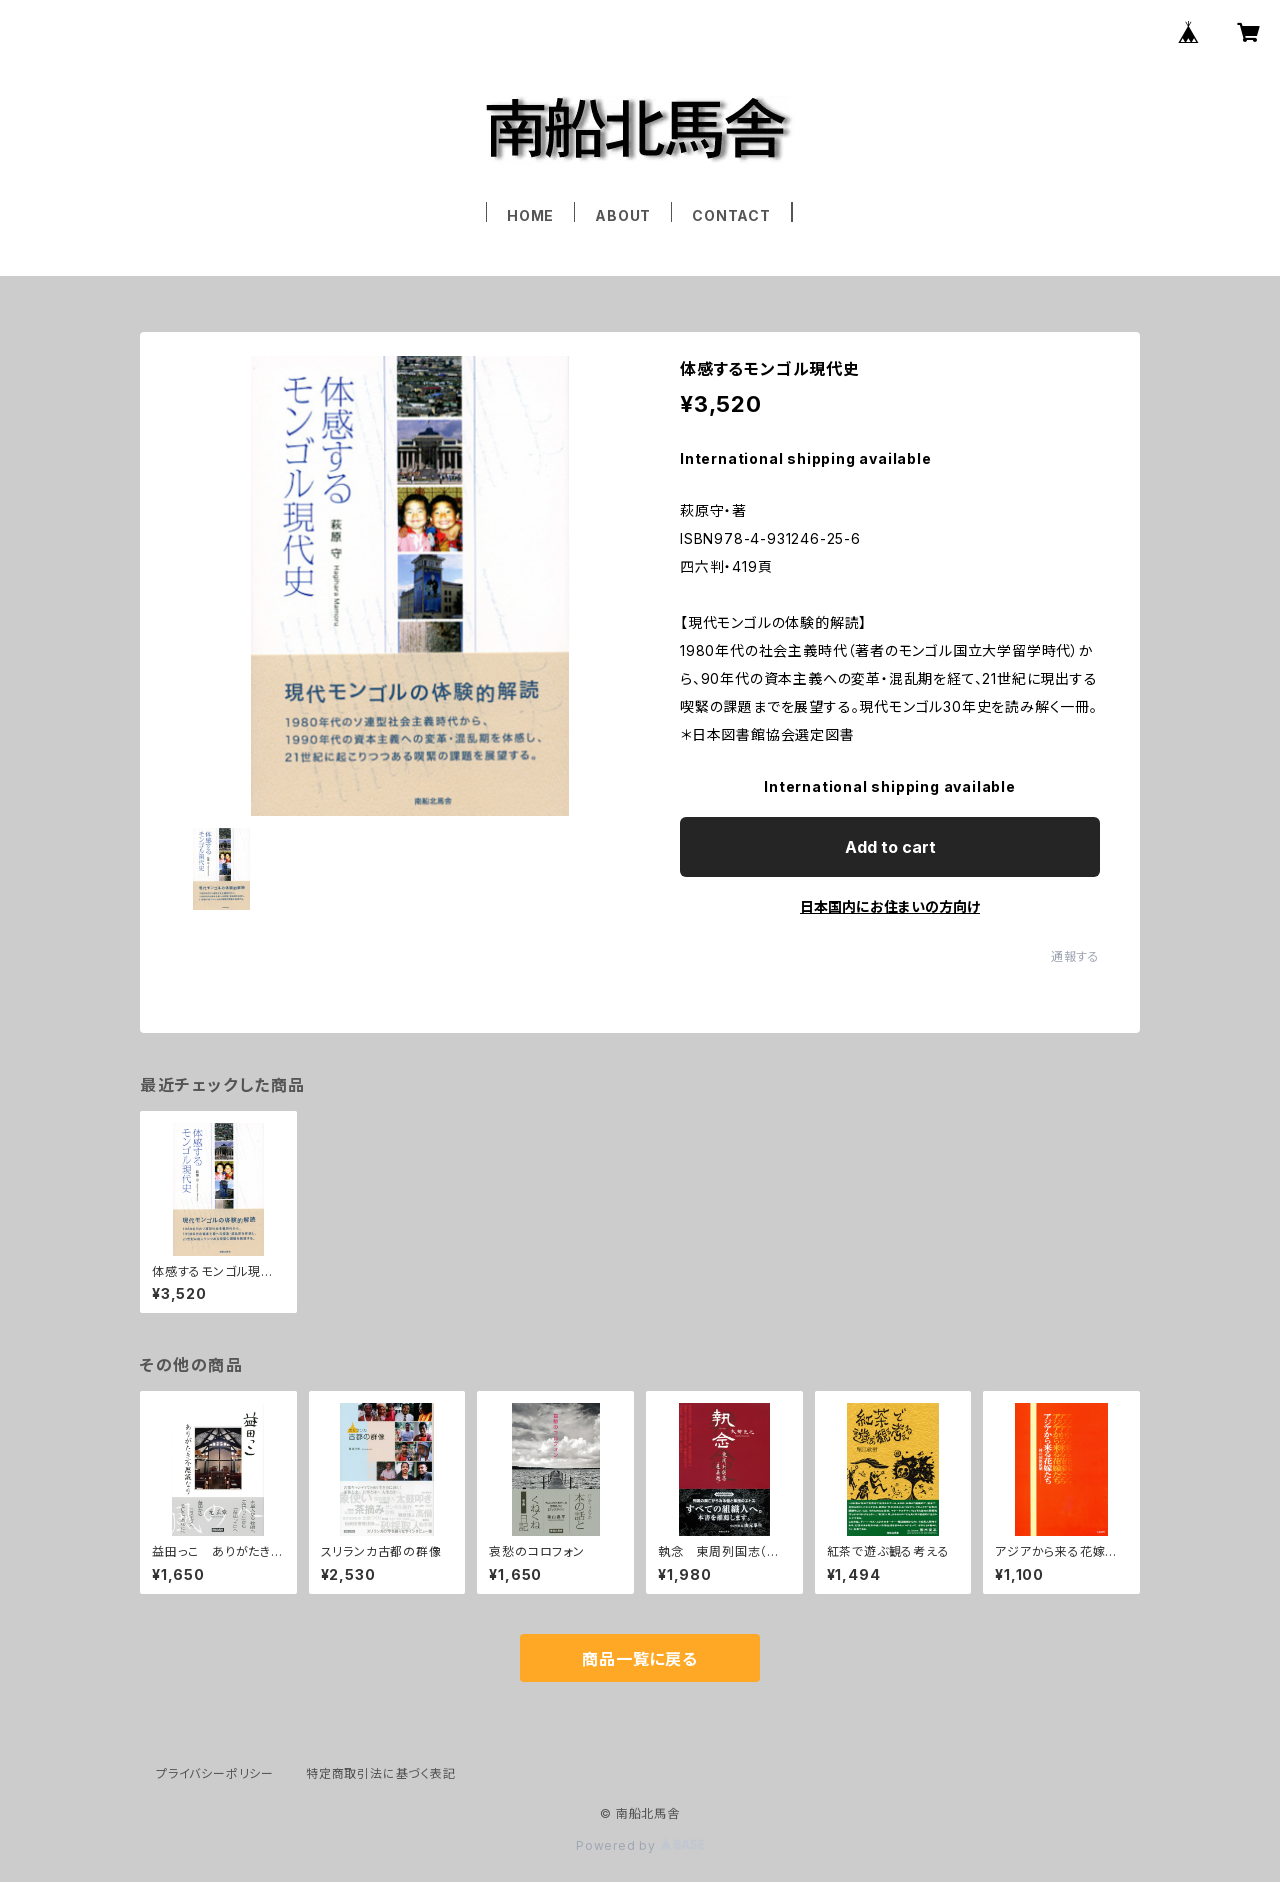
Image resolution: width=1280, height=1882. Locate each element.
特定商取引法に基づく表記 (381, 1773)
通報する (1075, 956)
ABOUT (623, 215)
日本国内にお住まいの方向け (890, 906)
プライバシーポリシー (215, 1773)
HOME (530, 215)
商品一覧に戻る (640, 1659)
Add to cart (890, 847)
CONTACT (731, 215)
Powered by (640, 1845)
